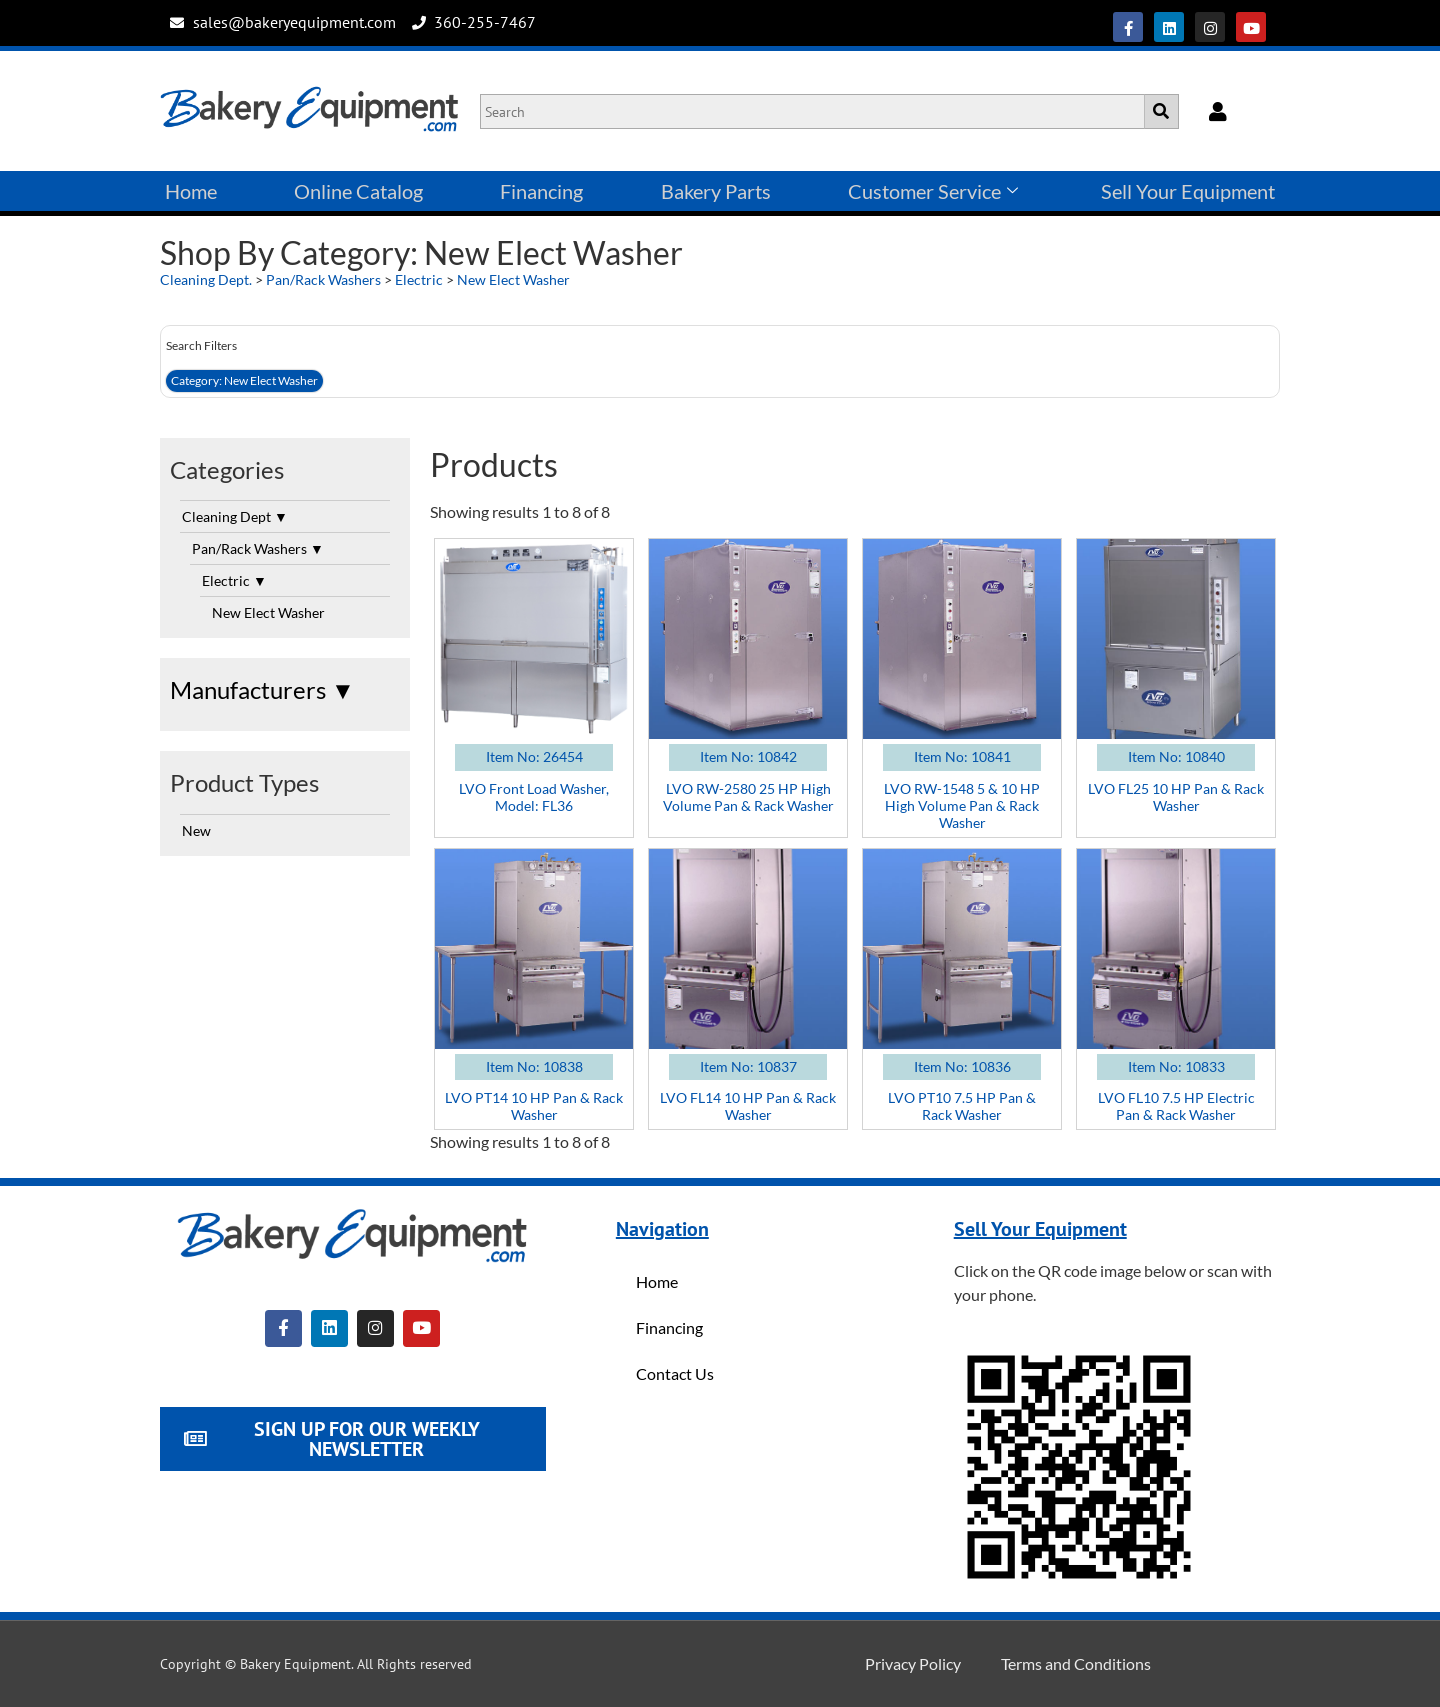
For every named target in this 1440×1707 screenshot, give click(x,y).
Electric (419, 279)
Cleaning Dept (235, 516)
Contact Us (675, 1373)
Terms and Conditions (1076, 1663)
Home (191, 191)
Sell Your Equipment (1188, 191)
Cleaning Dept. (206, 279)
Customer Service (933, 191)
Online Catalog (358, 191)
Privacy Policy (913, 1663)
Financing (541, 191)
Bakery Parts (716, 191)
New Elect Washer (513, 279)
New (196, 830)
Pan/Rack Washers (323, 279)
